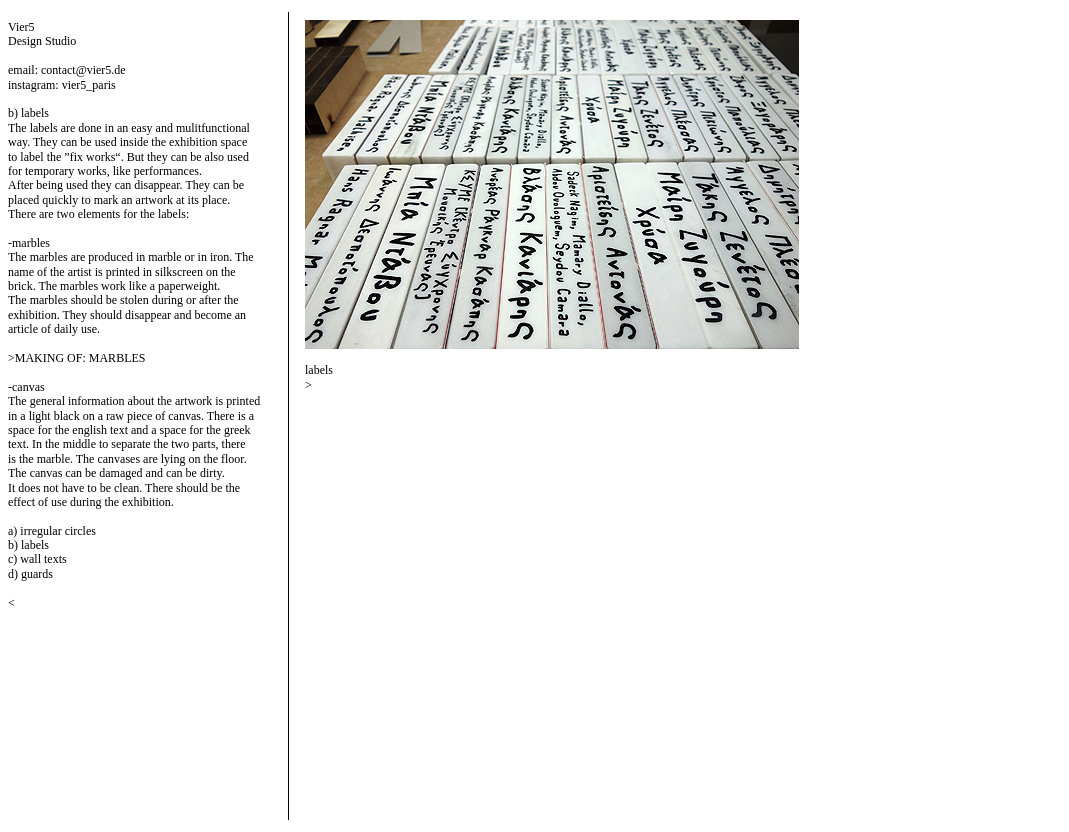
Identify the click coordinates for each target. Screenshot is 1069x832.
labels (35, 545)
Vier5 (21, 27)
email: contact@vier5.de (67, 70)
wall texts (43, 559)
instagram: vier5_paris (62, 85)
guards (37, 574)
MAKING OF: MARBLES (80, 358)
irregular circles (58, 531)
